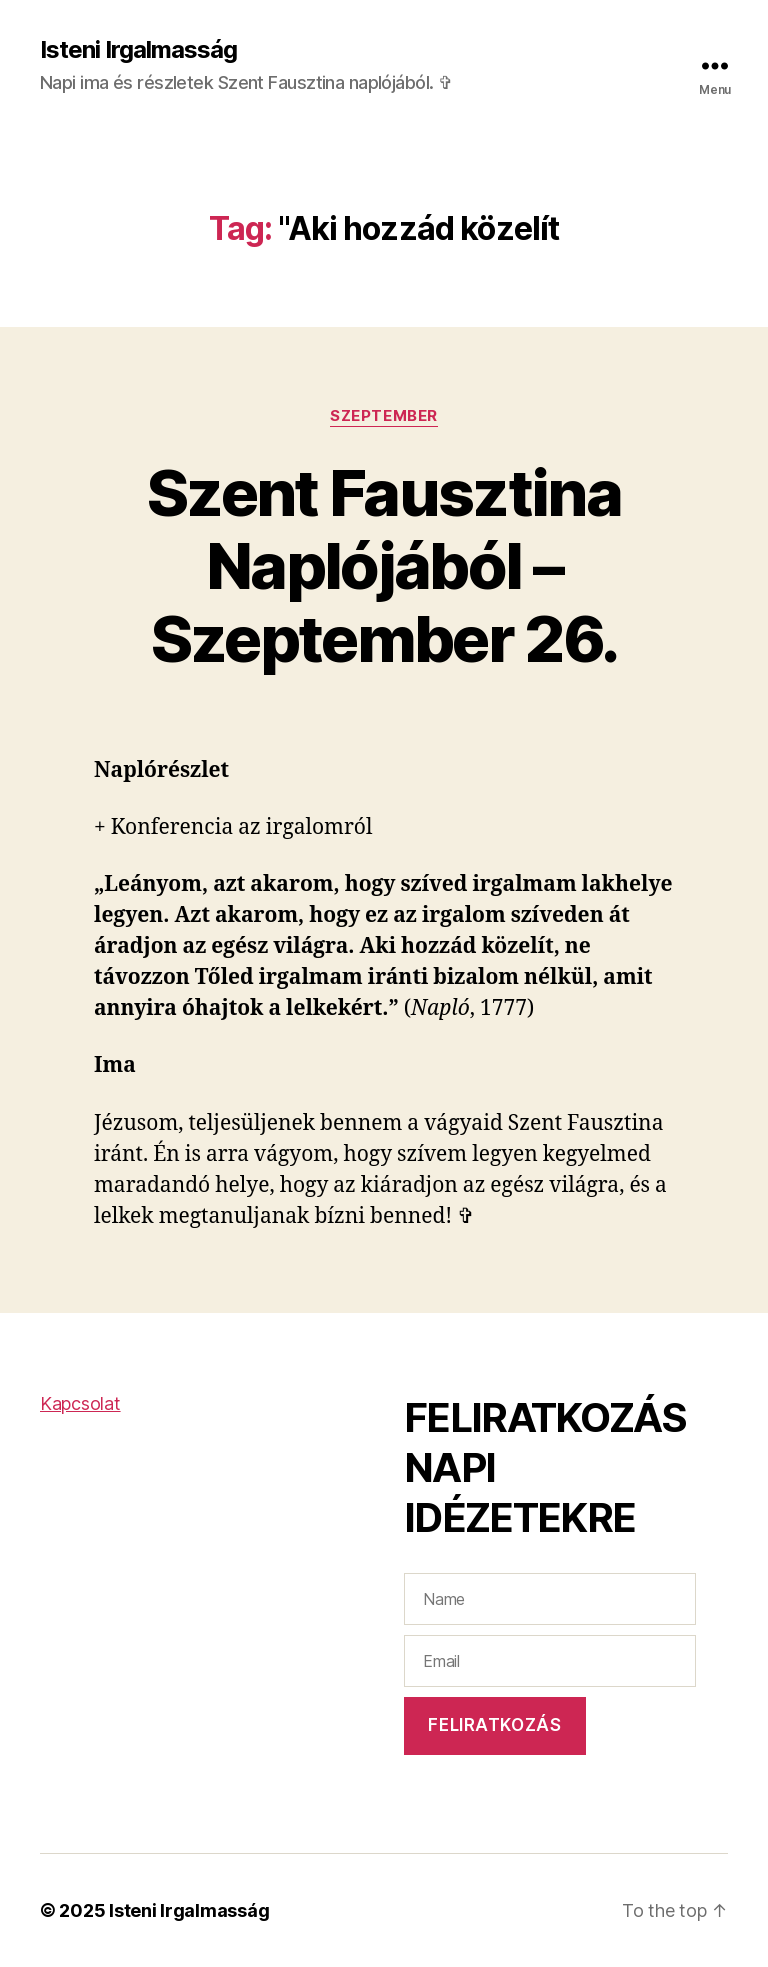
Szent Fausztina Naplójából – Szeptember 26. (384, 565)
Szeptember (384, 416)
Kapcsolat (80, 1403)
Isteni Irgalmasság (138, 50)
